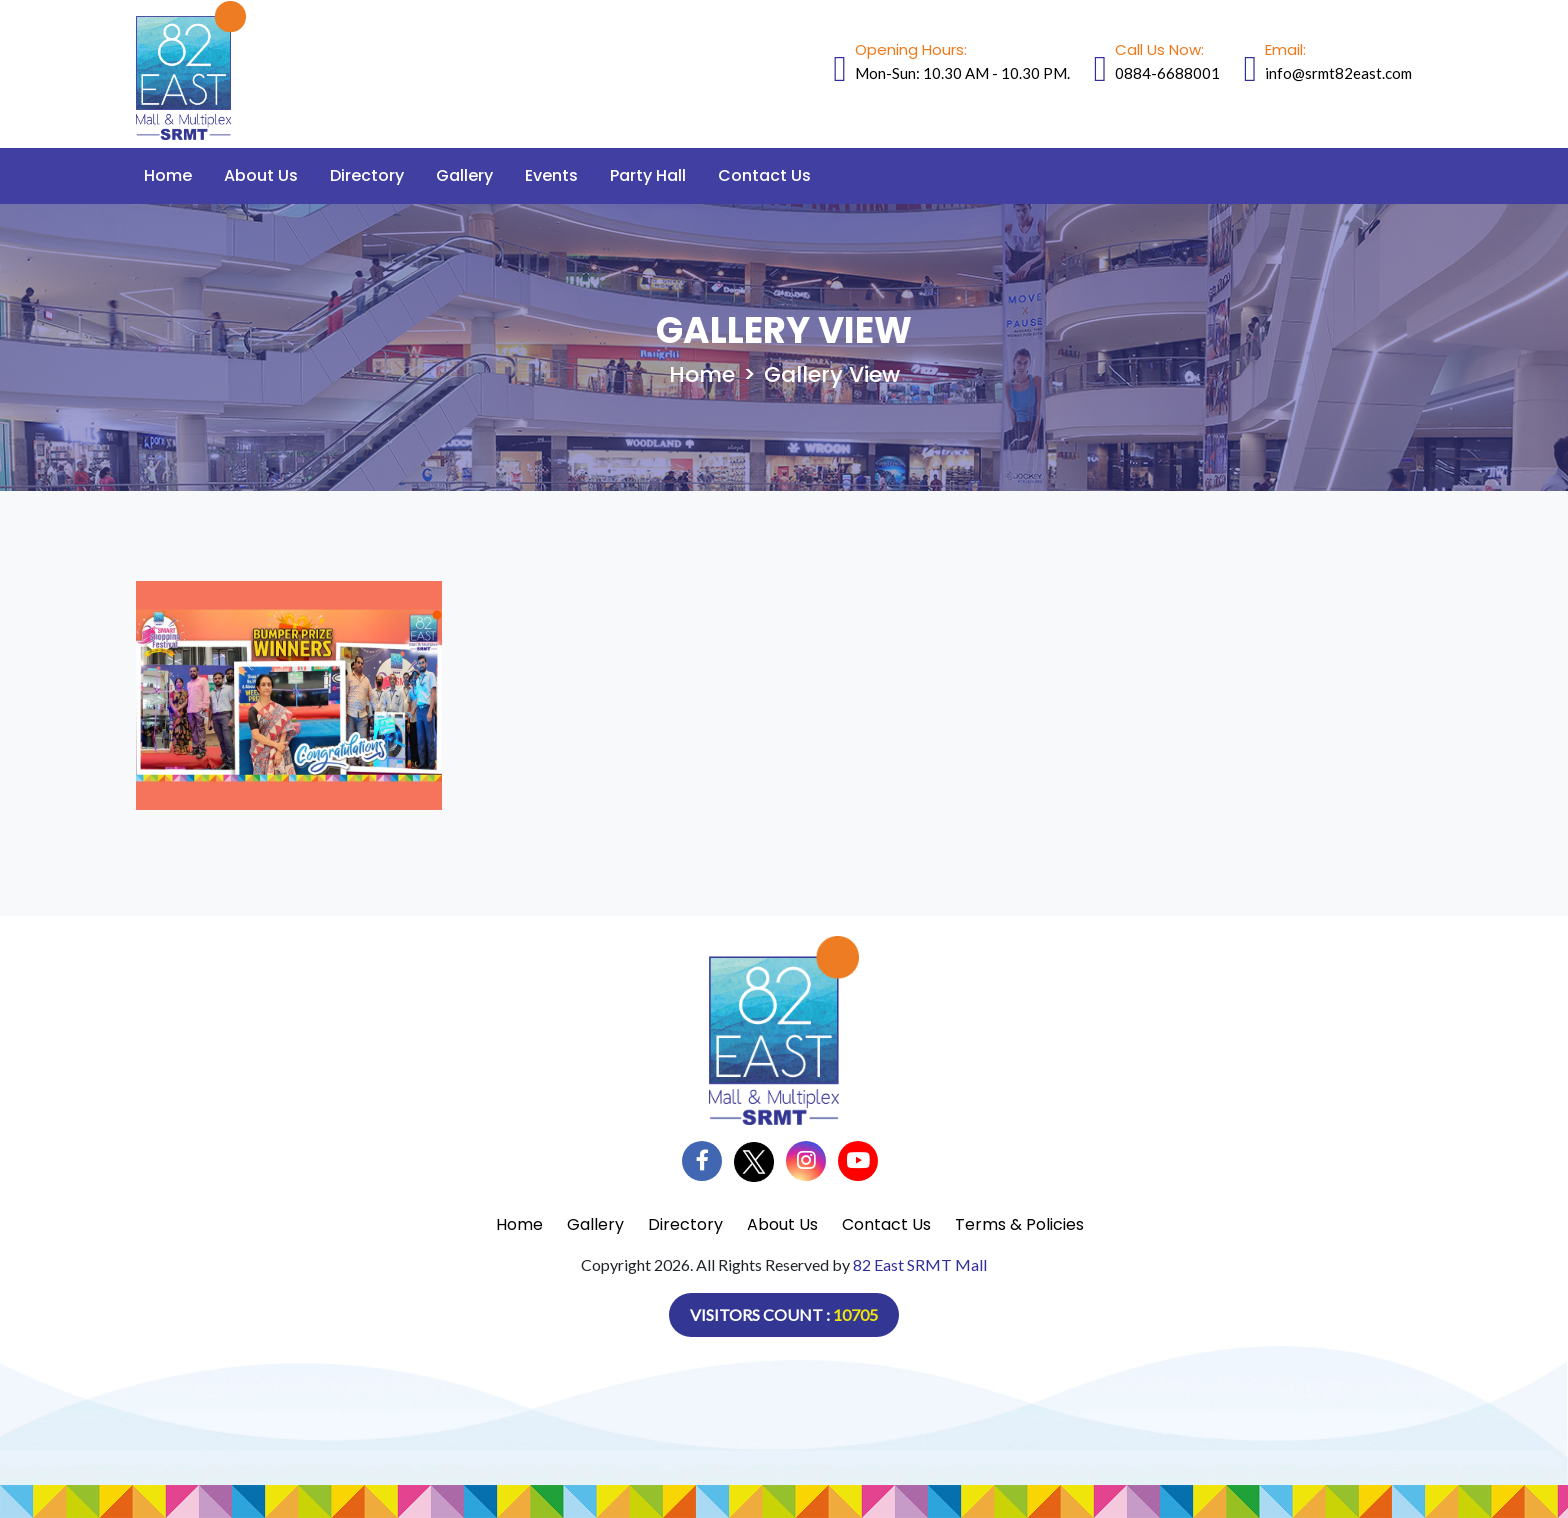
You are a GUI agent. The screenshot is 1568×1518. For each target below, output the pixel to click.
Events (551, 175)
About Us (261, 175)
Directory (367, 175)
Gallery (464, 175)
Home (168, 175)
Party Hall (648, 175)
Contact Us (764, 175)
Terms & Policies (1019, 1224)
